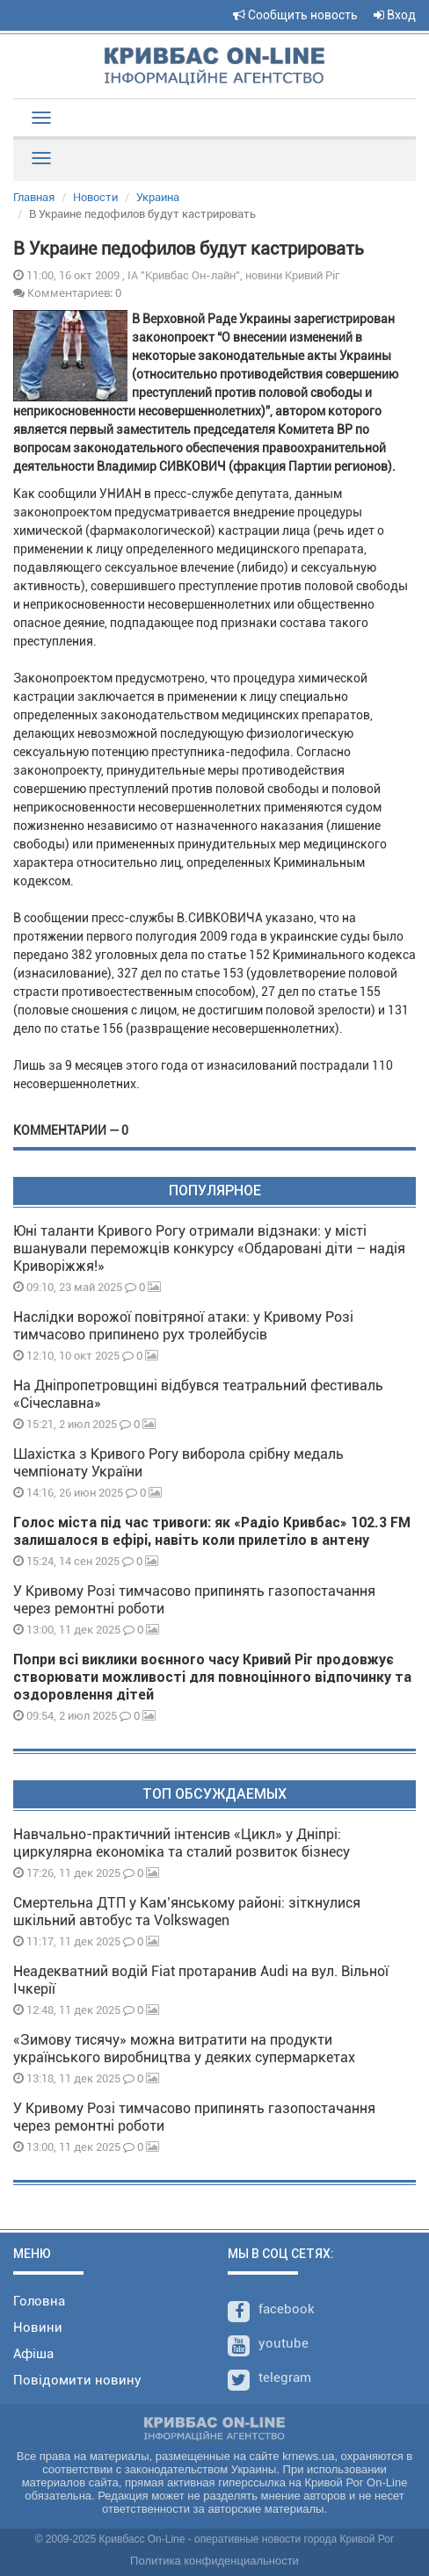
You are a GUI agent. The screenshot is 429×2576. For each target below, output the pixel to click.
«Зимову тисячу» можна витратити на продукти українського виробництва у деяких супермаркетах (184, 2048)
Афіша (33, 2354)
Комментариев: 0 (67, 292)
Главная (34, 197)
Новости (95, 197)
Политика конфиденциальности (214, 2560)
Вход (395, 15)
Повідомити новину (77, 2380)
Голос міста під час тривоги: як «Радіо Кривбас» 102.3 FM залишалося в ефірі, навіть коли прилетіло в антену (212, 1531)
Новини (37, 2327)
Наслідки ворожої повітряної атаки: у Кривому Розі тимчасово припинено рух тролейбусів (183, 1326)
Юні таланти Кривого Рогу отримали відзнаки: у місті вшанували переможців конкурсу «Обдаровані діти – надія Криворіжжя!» (209, 1248)
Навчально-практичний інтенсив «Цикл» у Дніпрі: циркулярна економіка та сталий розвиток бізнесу (181, 1843)
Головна (39, 2301)
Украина (157, 197)
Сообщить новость (295, 15)
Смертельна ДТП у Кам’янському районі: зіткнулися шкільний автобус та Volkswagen (186, 1911)
